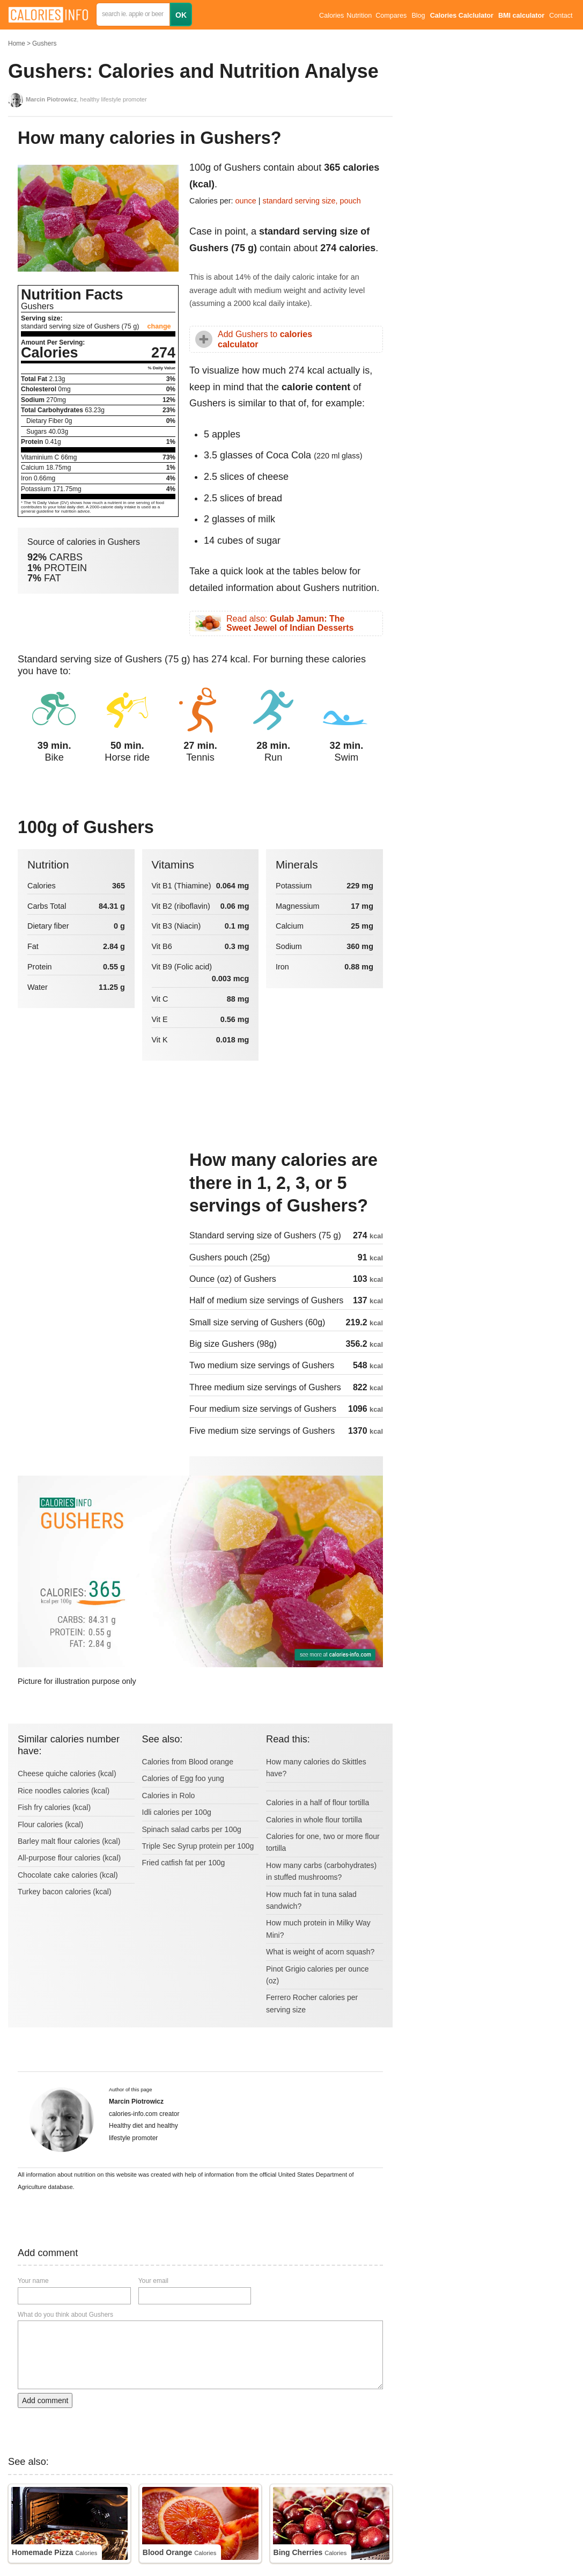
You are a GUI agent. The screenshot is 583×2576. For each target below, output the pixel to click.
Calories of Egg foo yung (183, 1778)
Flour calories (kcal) (50, 1824)
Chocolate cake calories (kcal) (68, 1875)
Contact (560, 15)
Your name (33, 2281)
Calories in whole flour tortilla (314, 1819)
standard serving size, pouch (312, 200)
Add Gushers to (265, 339)
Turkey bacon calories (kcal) (65, 1891)
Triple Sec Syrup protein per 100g (198, 1846)
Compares (391, 15)
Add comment (45, 2400)
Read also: (289, 623)
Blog (418, 15)
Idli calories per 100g (176, 1812)
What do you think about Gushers (65, 2314)
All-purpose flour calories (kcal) (69, 1857)
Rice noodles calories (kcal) (63, 1790)
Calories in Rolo (168, 1795)
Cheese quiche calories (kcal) (67, 1773)
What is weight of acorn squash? (320, 1951)
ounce (245, 200)
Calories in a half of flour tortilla (317, 1802)
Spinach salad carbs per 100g (191, 1829)
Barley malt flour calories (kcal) (69, 1841)
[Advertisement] (98, 1221)
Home (16, 43)
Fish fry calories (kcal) (54, 1807)
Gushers (44, 43)
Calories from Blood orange (187, 1761)
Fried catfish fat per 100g (183, 1862)
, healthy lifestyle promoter (86, 99)
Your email (153, 2281)
